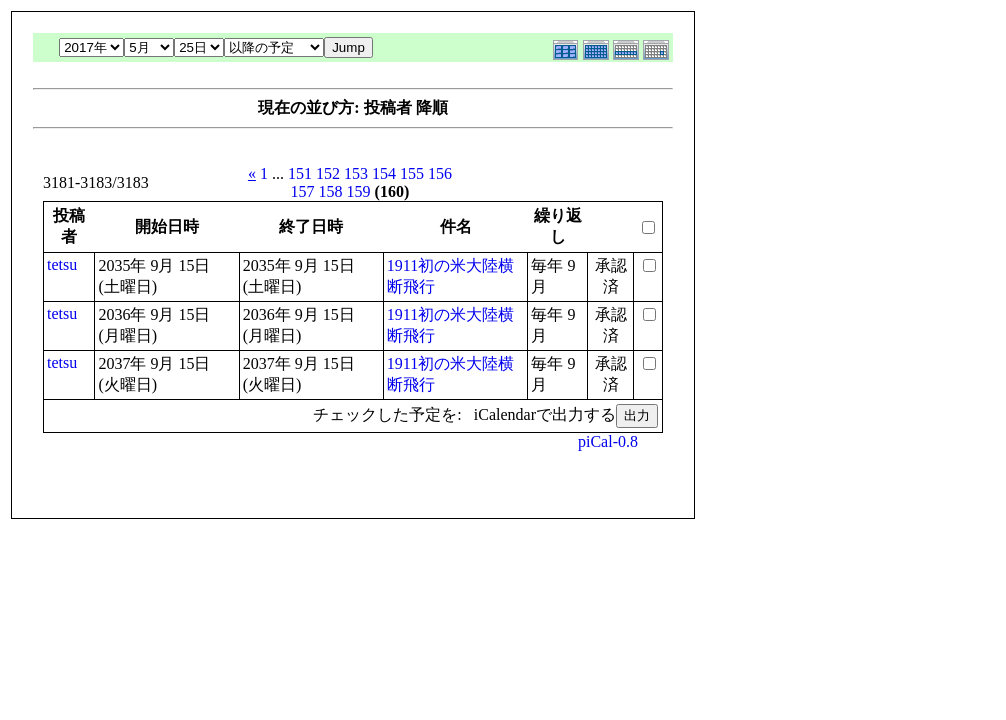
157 (303, 191)
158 (331, 191)
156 (440, 173)
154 (384, 173)
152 (328, 173)
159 (359, 191)
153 (356, 173)
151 (300, 173)
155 (412, 173)
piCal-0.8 (608, 441)
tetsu (62, 264)
